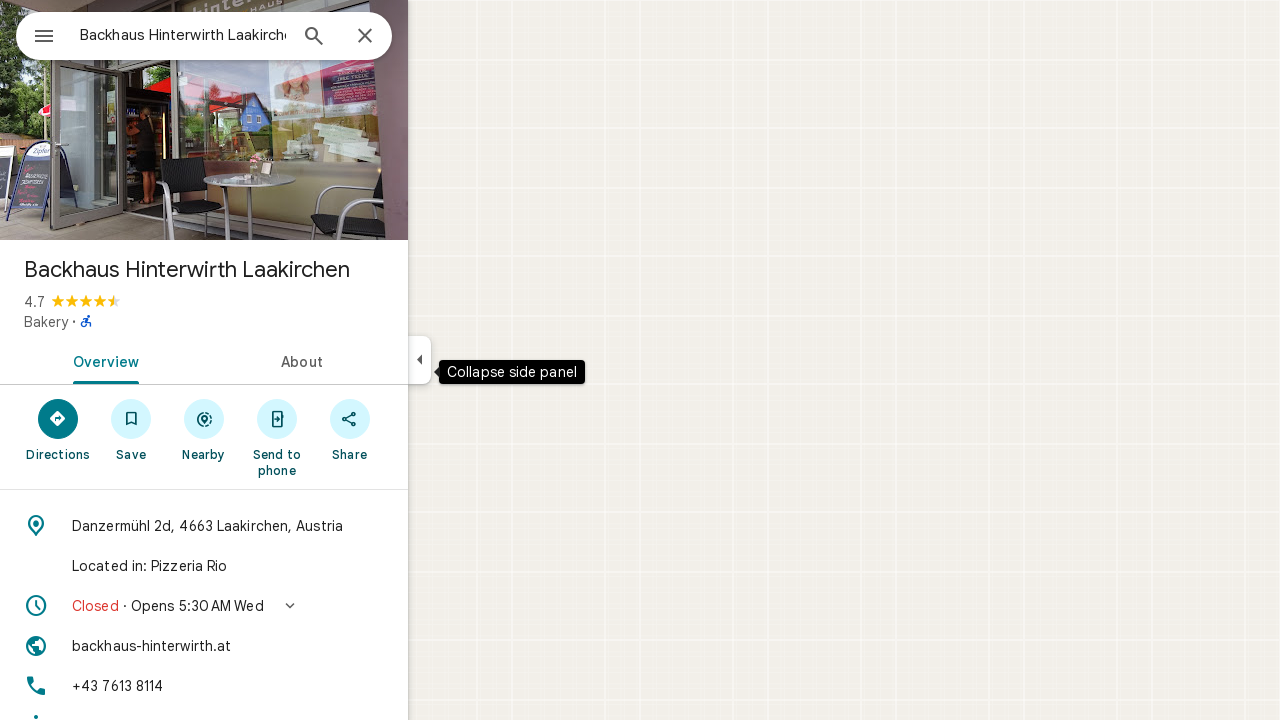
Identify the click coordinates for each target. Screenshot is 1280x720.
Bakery (118, 322)
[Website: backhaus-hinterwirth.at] (276, 646)
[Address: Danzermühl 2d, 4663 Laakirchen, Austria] (276, 526)
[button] (276, 606)
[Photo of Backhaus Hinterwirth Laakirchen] (276, 120)
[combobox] (235, 35)
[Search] (386, 38)
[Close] (437, 37)
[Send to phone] (348, 437)
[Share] (421, 429)
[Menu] (36, 34)
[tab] (174, 360)
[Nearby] (276, 429)
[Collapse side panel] (491, 360)
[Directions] (130, 429)
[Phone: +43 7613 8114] (276, 686)
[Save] (203, 429)
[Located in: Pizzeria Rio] (276, 566)
